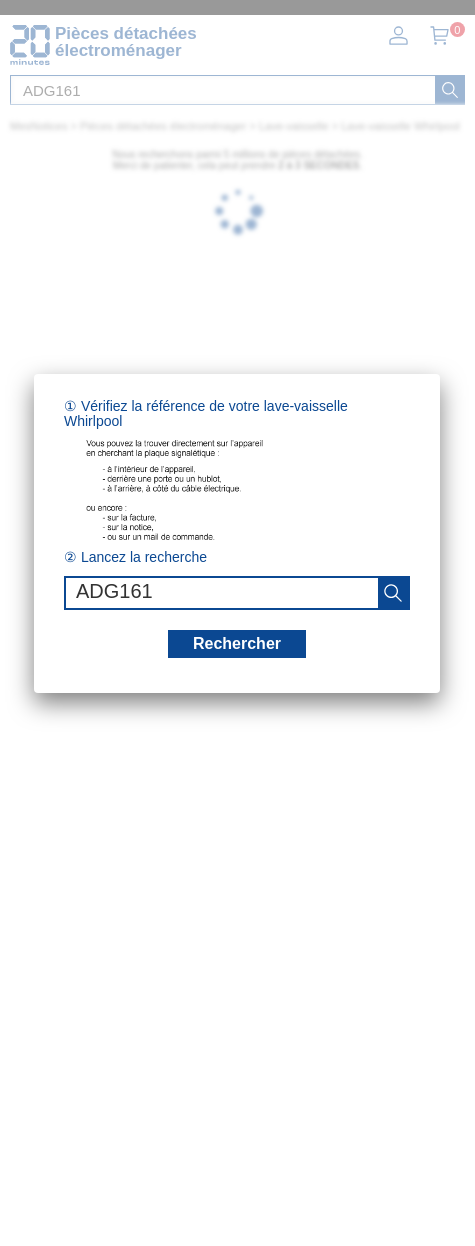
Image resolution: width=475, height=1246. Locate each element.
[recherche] (393, 593)
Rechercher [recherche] (237, 643)
